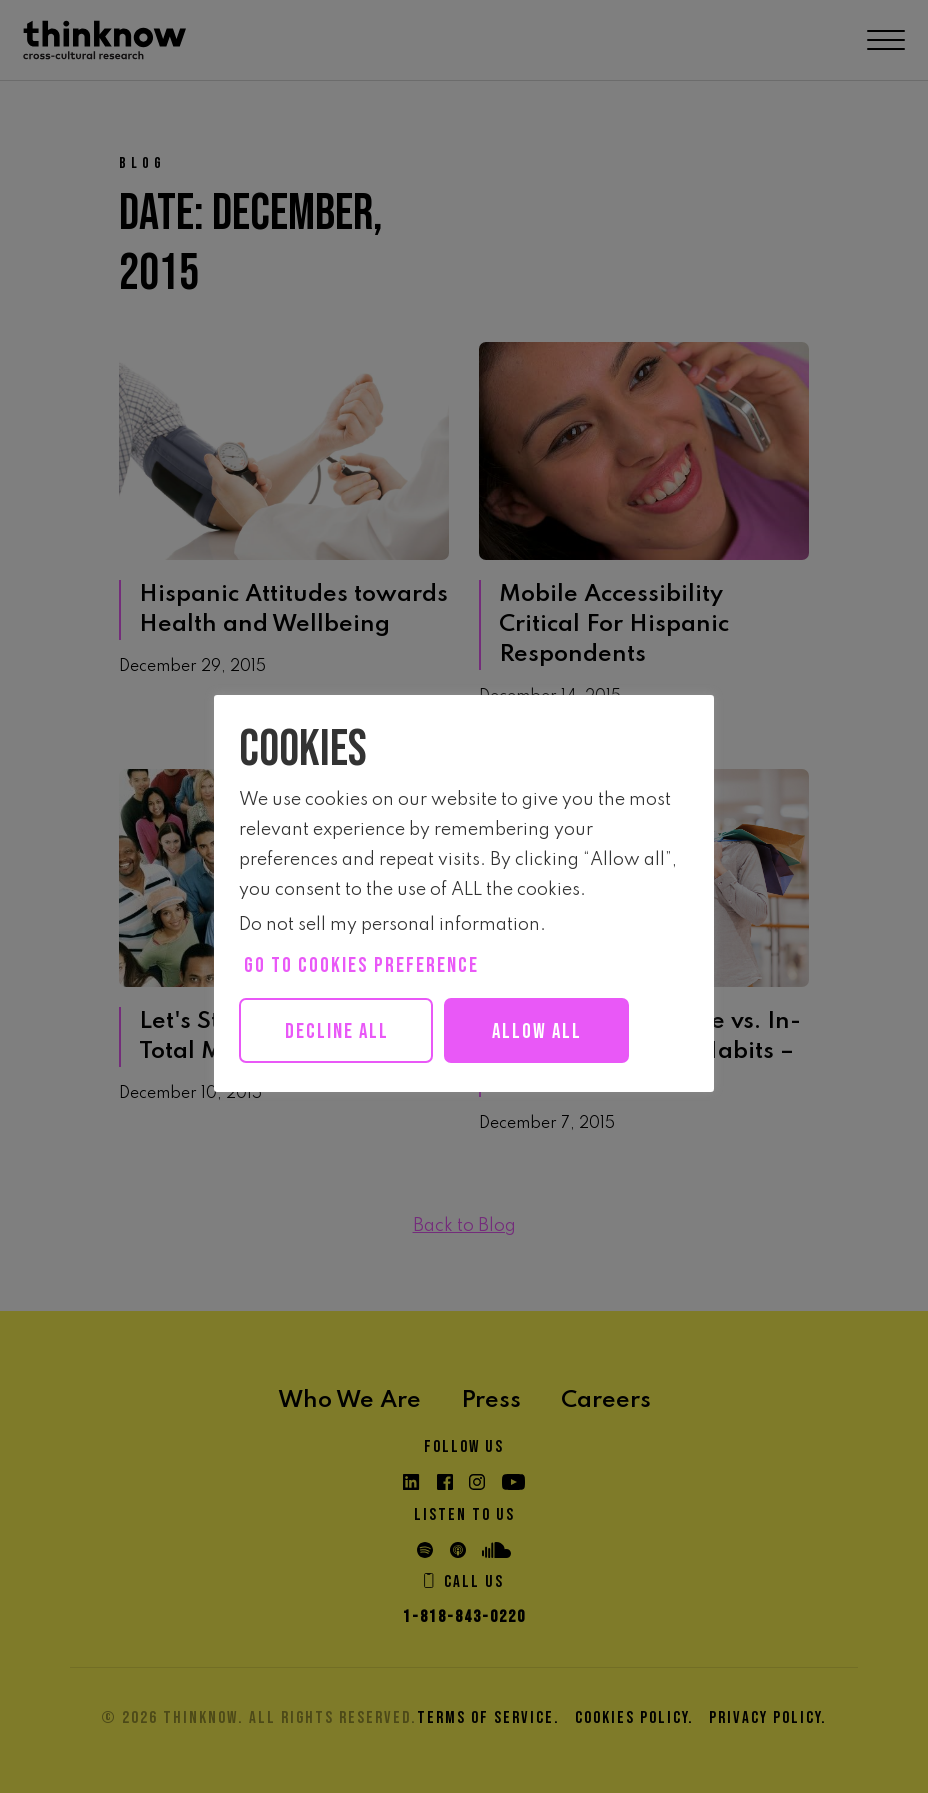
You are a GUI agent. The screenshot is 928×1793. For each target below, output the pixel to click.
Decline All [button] (343, 1031)
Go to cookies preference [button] (361, 965)
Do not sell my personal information (389, 925)
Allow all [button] (557, 1031)
